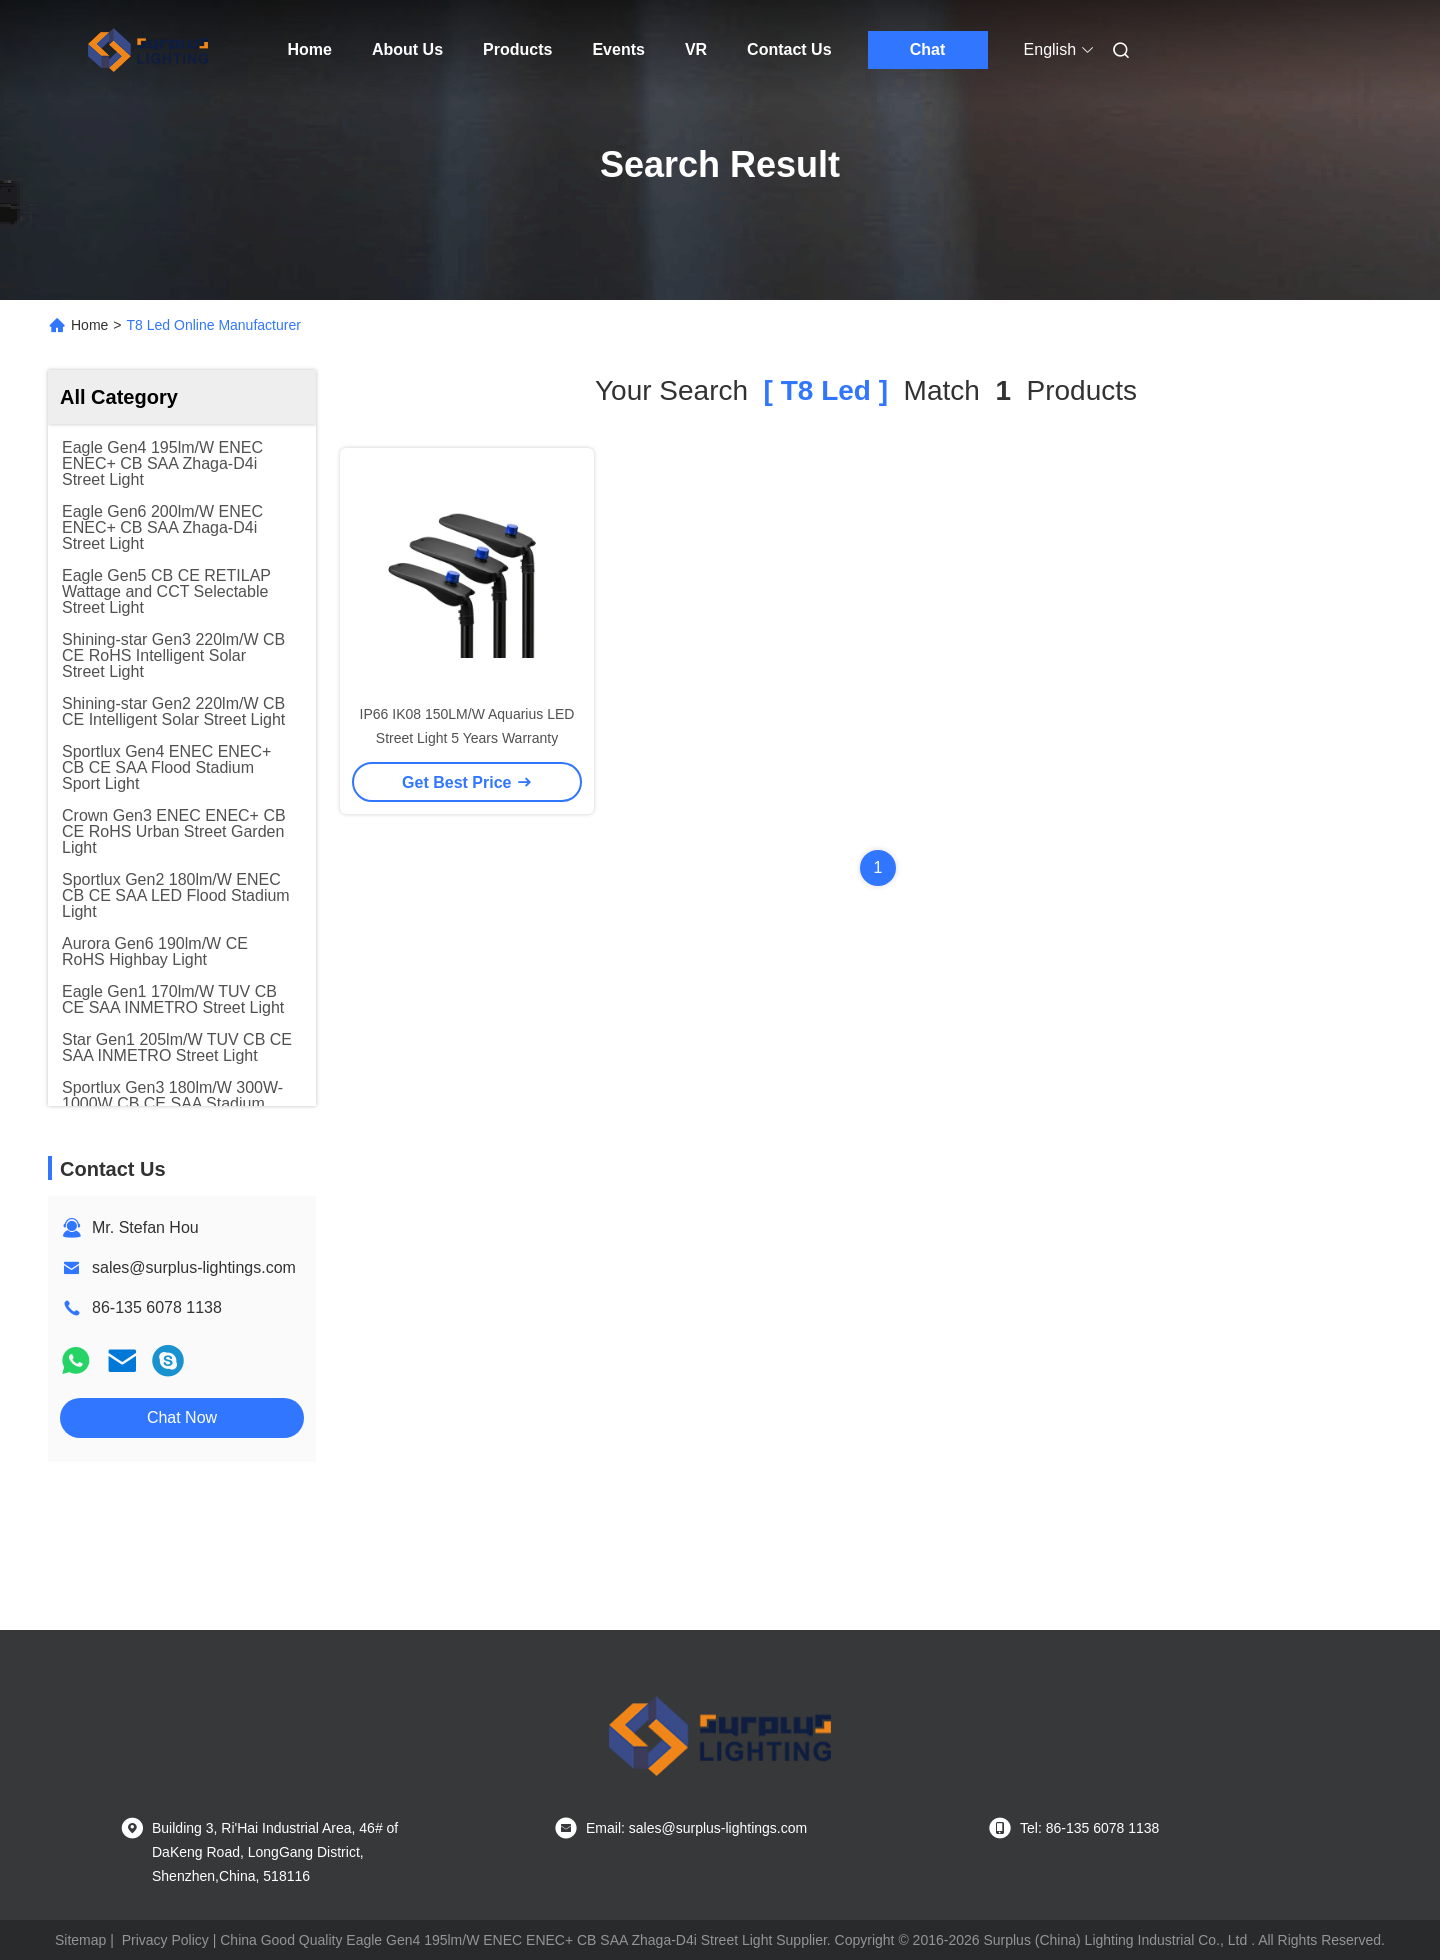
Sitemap (80, 1940)
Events (618, 49)
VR (696, 49)
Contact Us (789, 49)
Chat (928, 49)
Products (517, 49)
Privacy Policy (165, 1940)
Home (310, 49)
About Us (407, 49)
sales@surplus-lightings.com (194, 1267)
